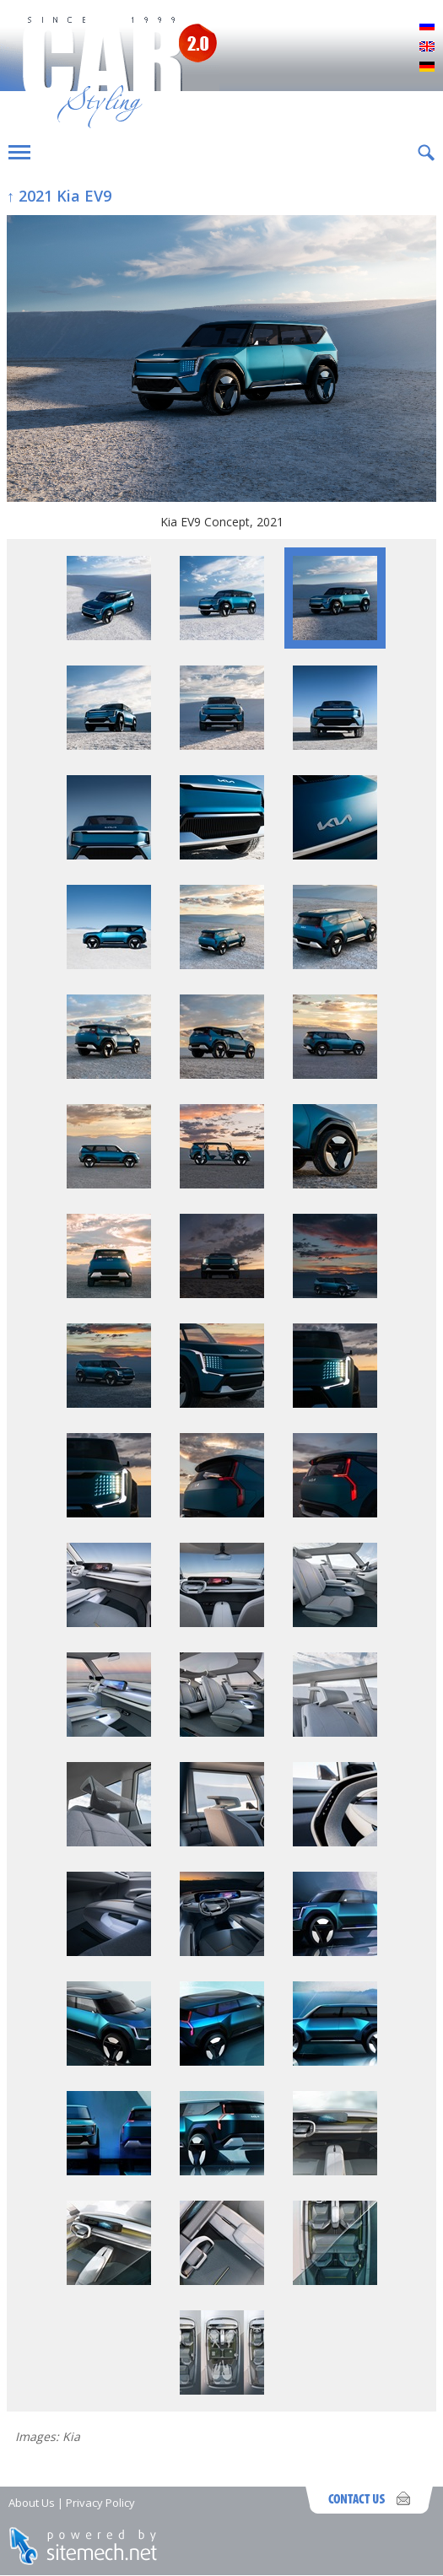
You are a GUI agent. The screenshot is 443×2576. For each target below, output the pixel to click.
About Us (31, 2502)
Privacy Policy (100, 2502)
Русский (427, 27)
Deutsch (427, 67)
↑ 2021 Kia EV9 (59, 196)
